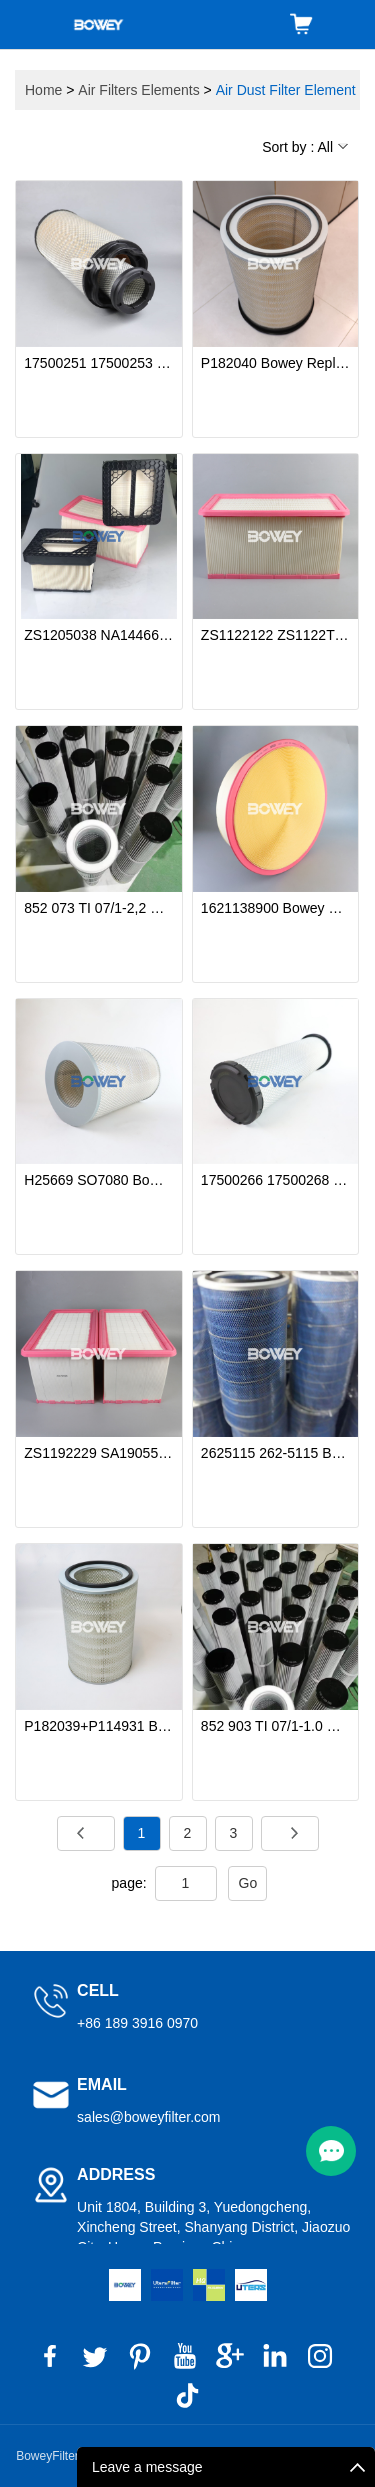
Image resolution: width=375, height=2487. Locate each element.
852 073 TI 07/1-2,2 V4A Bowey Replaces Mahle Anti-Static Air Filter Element (98, 908)
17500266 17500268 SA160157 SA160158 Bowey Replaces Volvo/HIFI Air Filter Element (275, 1180)
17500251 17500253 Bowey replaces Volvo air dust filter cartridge (98, 363)
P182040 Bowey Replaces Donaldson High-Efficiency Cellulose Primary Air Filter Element (275, 363)
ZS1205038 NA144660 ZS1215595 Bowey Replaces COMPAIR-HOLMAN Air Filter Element (98, 635)
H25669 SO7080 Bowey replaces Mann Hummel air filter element (98, 1180)
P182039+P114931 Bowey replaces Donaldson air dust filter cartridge (98, 1726)
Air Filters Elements (138, 90)
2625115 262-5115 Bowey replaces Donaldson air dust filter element (275, 1453)
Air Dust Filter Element (286, 90)
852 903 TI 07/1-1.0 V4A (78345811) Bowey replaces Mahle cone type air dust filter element (275, 1726)
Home (43, 90)
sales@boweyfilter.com (148, 2117)
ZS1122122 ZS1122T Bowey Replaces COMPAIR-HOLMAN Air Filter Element (275, 635)
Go (248, 1883)
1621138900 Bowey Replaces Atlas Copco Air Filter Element (275, 908)
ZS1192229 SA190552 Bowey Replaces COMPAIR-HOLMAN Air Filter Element (98, 1453)
